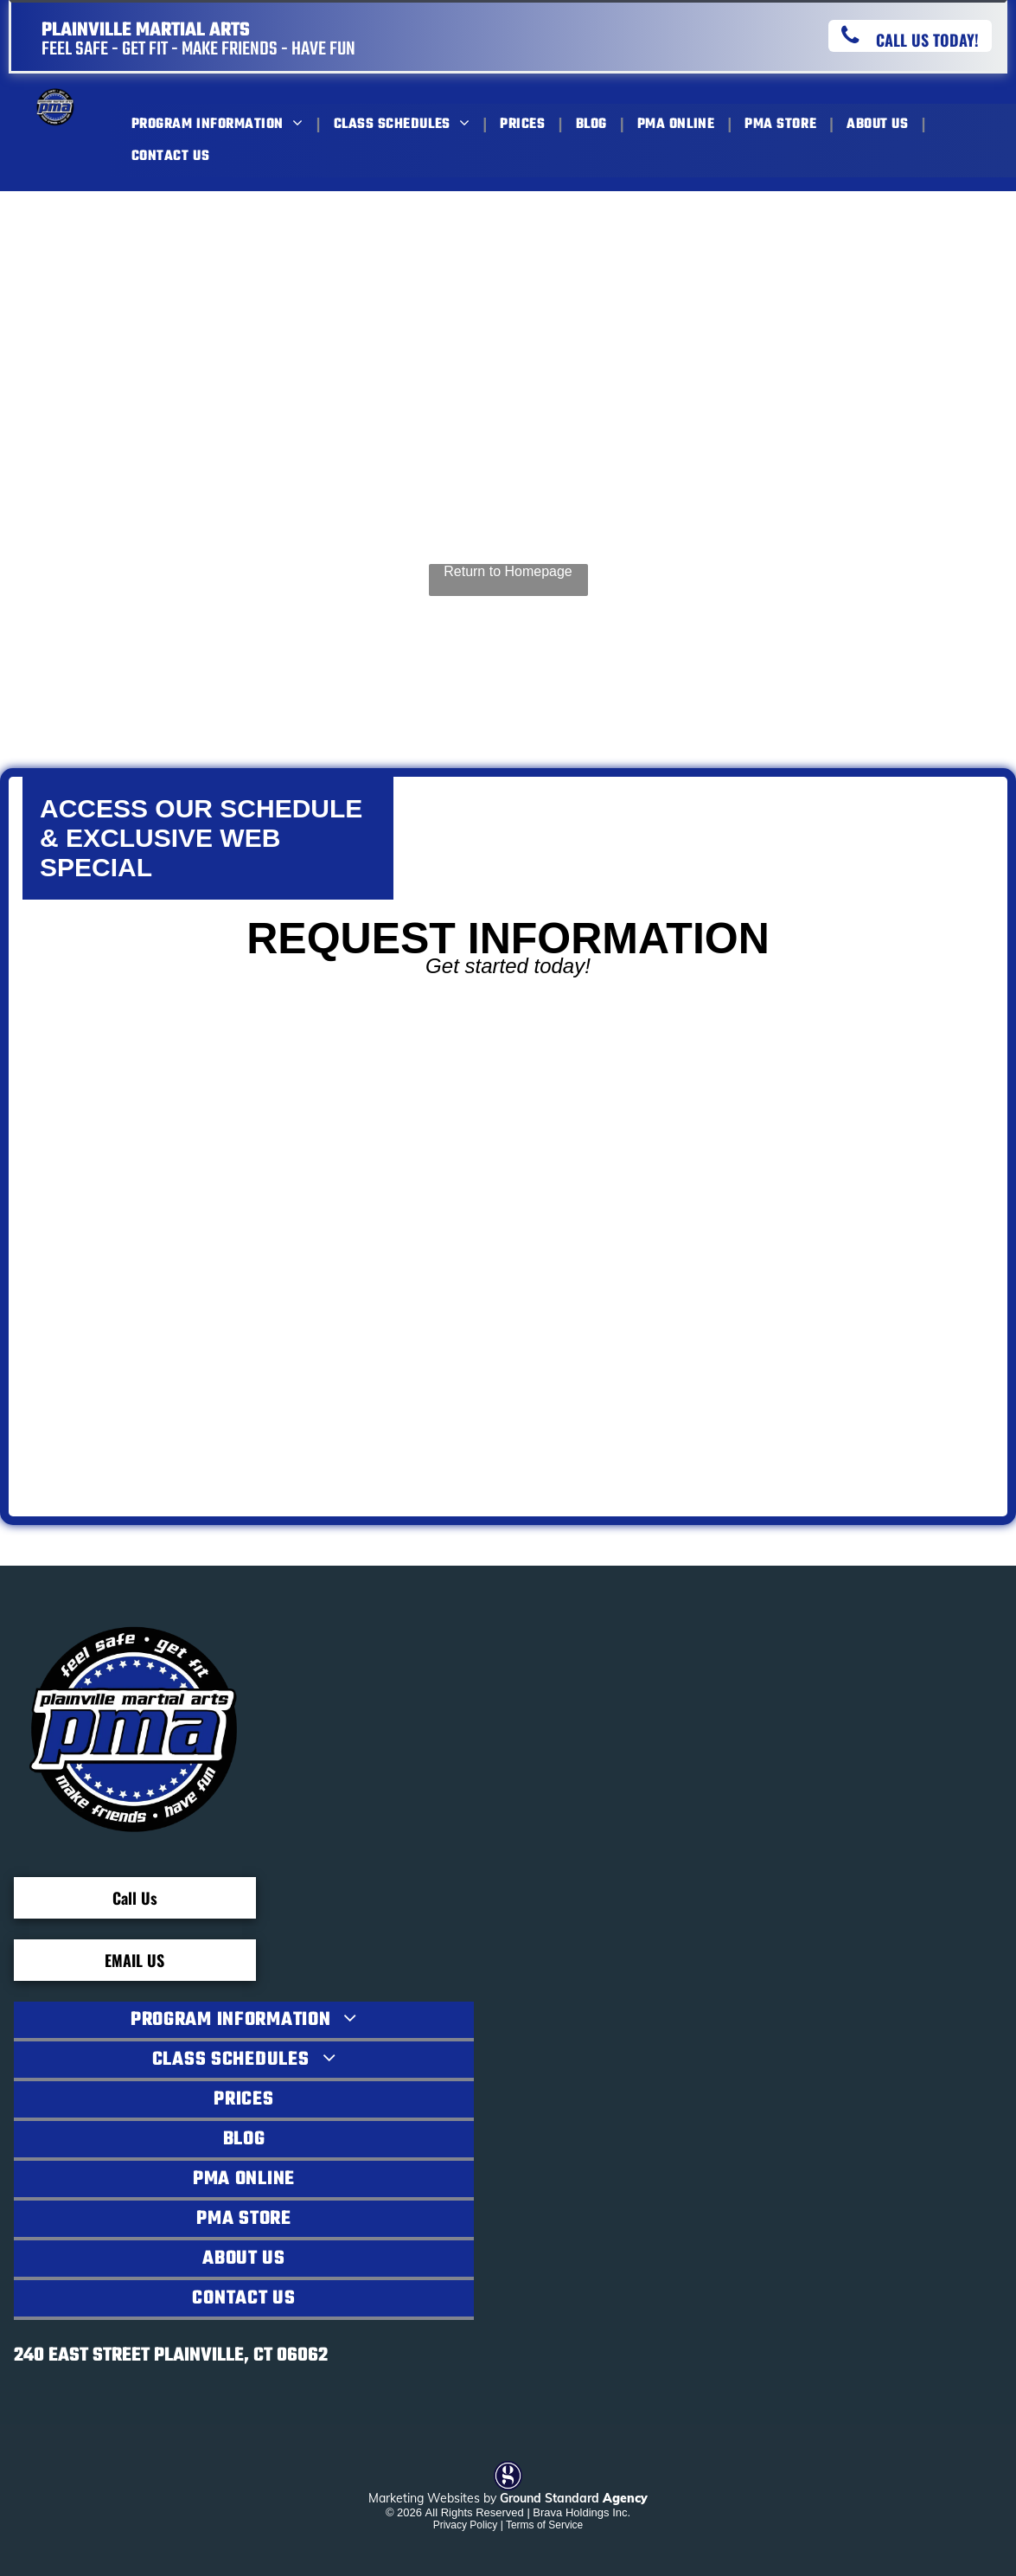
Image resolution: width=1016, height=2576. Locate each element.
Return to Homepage (508, 571)
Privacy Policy (465, 2525)
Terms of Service (544, 2525)
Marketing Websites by (432, 2498)
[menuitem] (219, 124)
